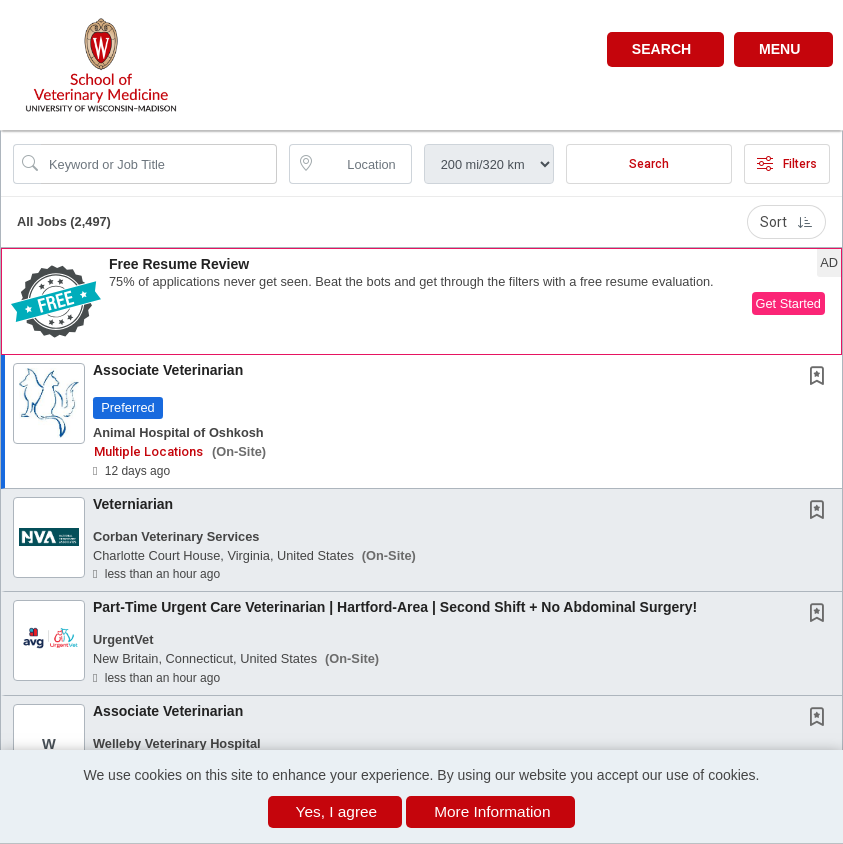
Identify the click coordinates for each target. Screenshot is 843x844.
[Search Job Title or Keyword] (159, 164)
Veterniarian (133, 504)
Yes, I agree (337, 811)
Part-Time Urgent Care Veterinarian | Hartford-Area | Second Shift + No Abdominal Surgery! (395, 607)
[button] (783, 49)
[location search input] (364, 164)
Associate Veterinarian (168, 370)
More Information (492, 811)
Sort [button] (786, 222)
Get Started (788, 303)
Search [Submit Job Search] (649, 164)
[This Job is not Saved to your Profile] (821, 378)
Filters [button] (787, 164)
